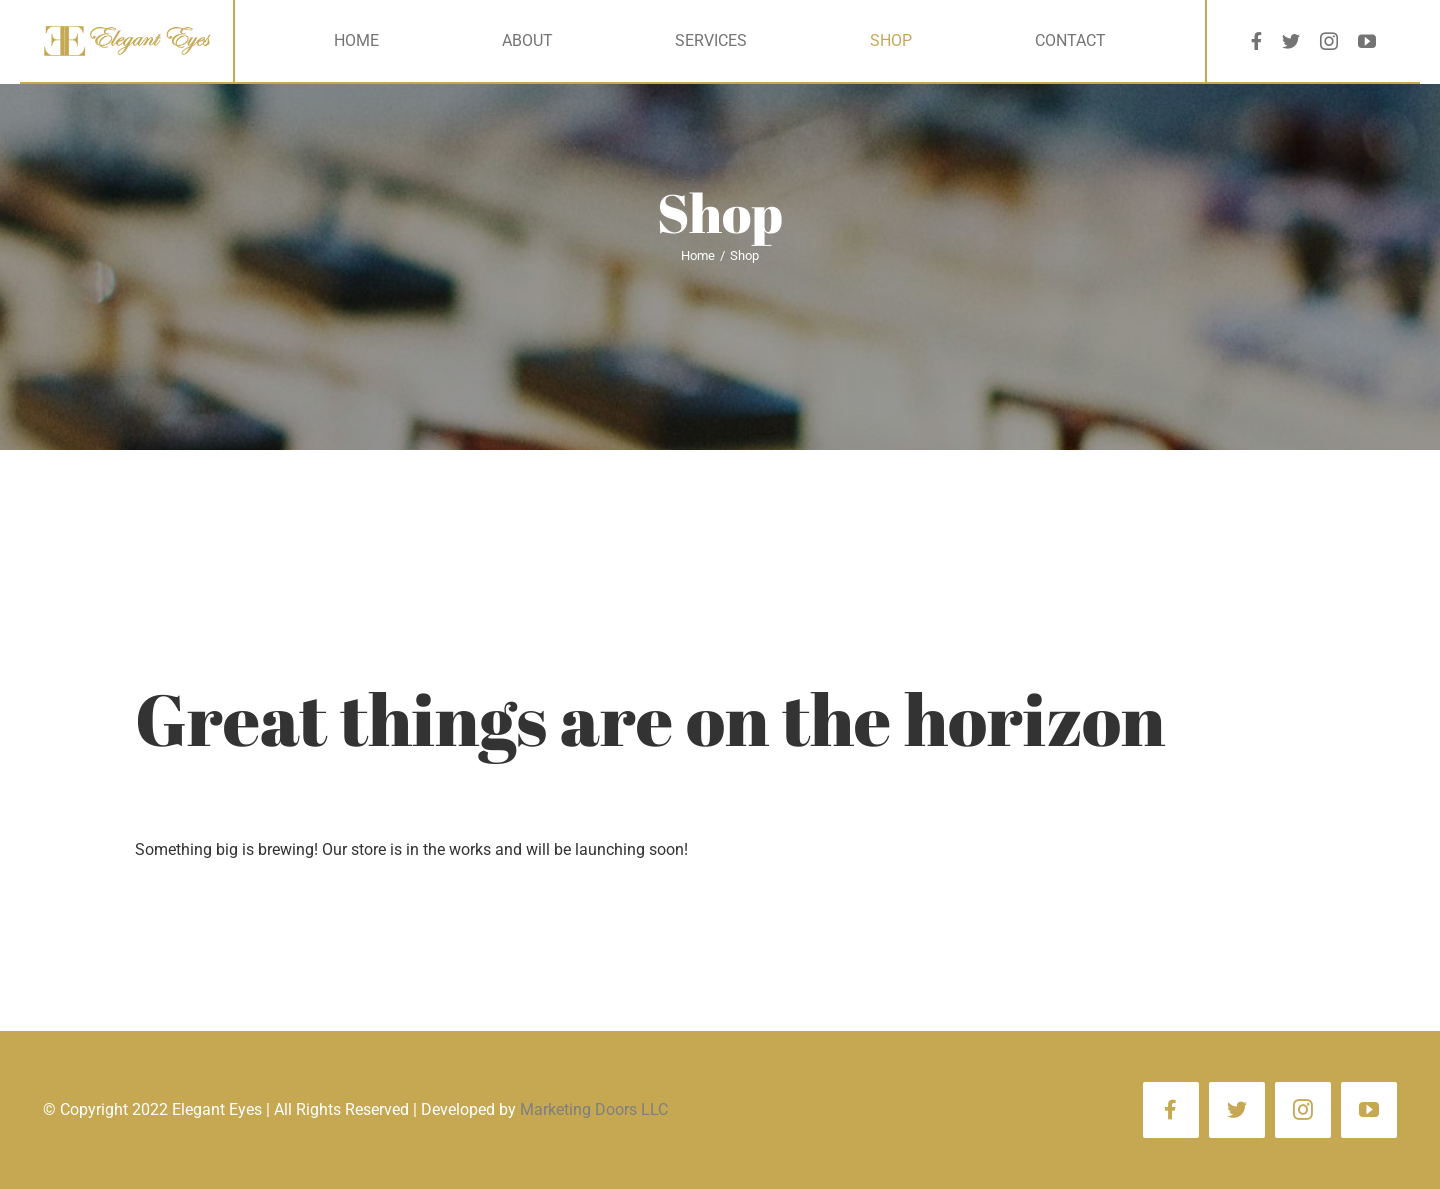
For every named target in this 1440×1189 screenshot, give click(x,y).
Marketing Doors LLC (594, 1109)
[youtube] (1367, 41)
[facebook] (1256, 41)
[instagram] (1329, 41)
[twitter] (1291, 41)
